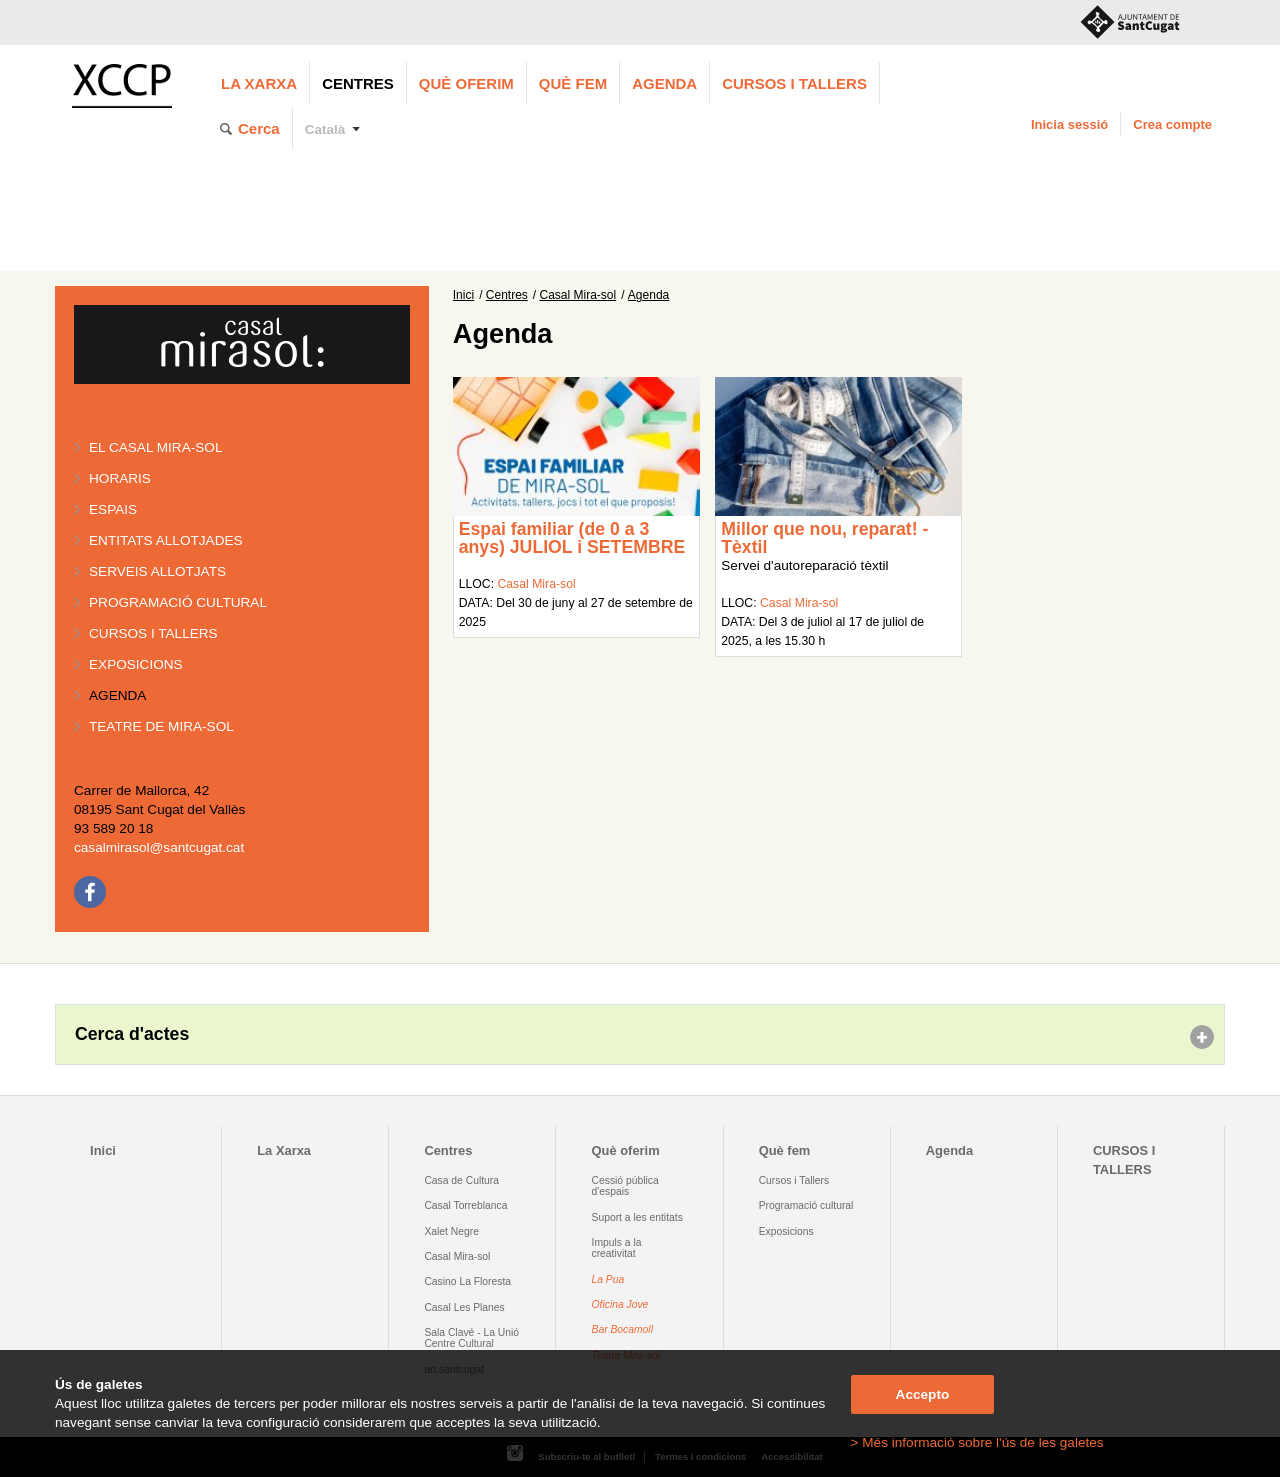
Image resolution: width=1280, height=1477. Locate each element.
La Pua (608, 1279)
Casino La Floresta (467, 1281)
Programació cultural (178, 602)
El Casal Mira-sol (155, 447)
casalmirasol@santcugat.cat (159, 847)
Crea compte (1172, 124)
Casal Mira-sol (578, 295)
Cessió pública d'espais (625, 1186)
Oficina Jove (620, 1304)
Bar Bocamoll (622, 1329)
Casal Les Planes (464, 1307)
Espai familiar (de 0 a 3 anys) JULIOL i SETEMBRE (572, 538)
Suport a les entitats (637, 1217)
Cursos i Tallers (794, 1180)
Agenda (664, 83)
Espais (113, 509)
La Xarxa (259, 83)
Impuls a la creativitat (617, 1248)
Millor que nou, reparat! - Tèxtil (824, 538)
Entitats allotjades (166, 540)
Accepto (923, 1394)
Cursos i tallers (153, 633)
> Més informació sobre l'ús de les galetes (977, 1442)
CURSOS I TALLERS (794, 83)
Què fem (573, 83)
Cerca (259, 128)
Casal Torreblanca (465, 1205)
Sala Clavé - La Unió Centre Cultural (471, 1338)
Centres (358, 83)
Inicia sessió (1069, 124)
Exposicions (136, 664)
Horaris (120, 478)
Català (325, 129)
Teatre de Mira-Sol (161, 726)
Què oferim (466, 83)
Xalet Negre (451, 1231)
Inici (463, 295)
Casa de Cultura (461, 1180)
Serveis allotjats (157, 571)
